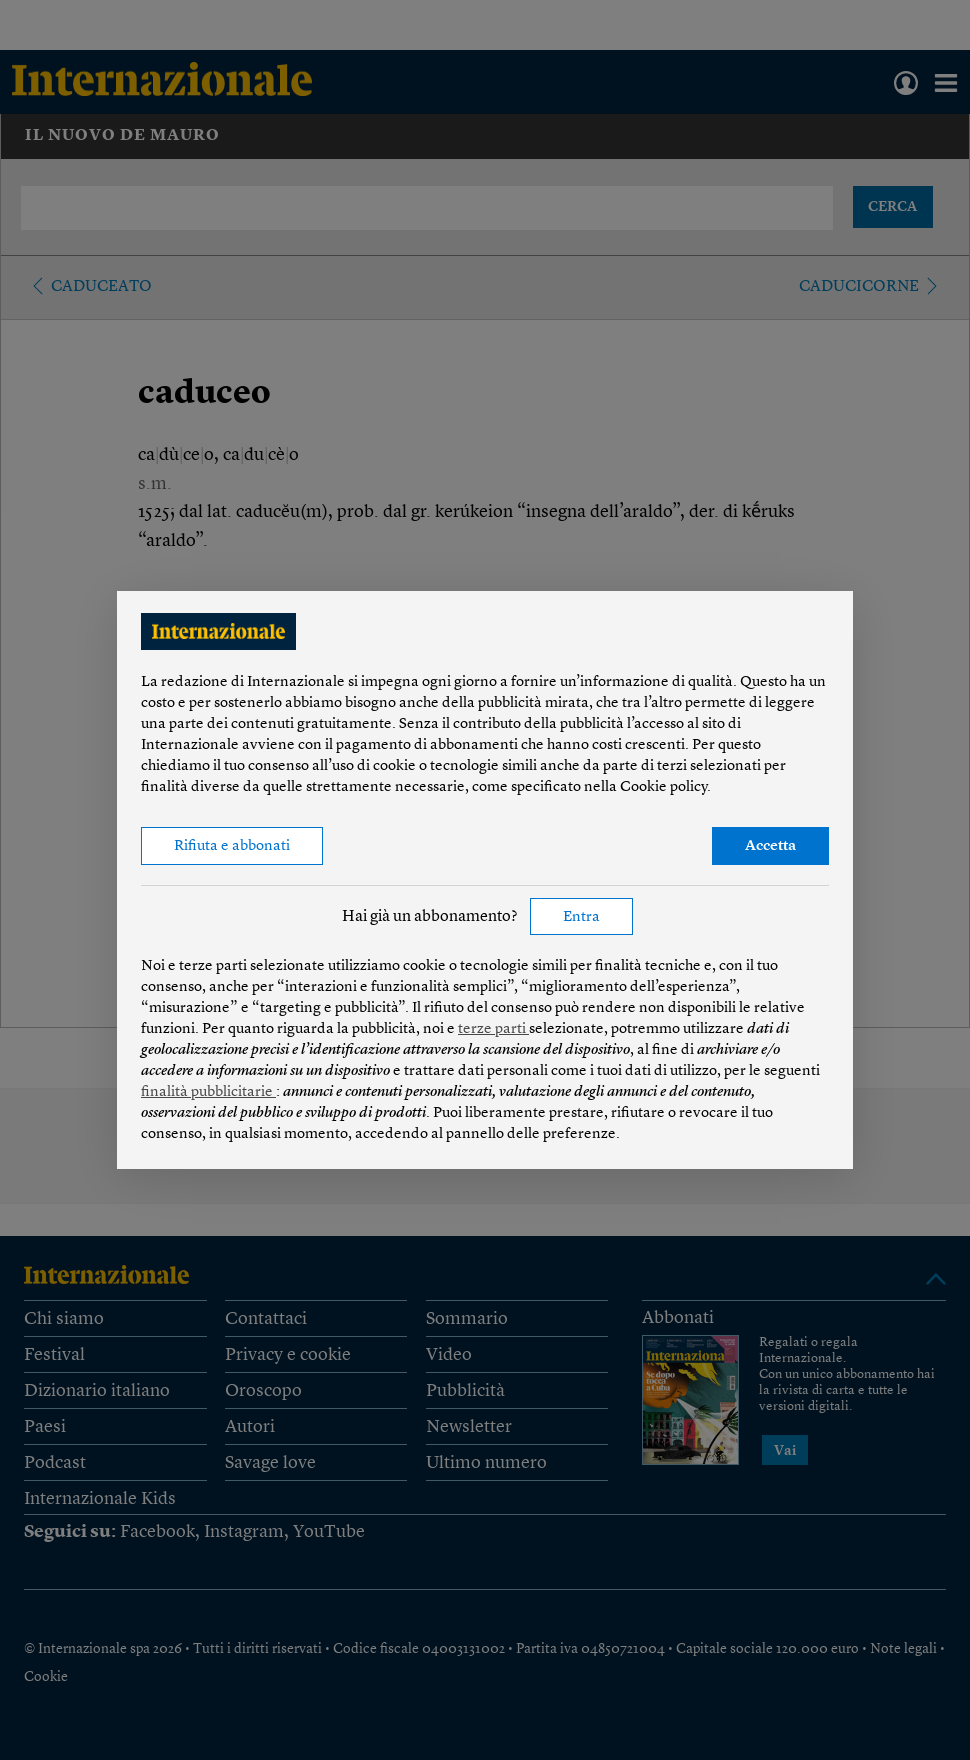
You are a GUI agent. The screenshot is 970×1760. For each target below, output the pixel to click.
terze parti (493, 1029)
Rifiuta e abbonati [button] (232, 846)
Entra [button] (581, 917)
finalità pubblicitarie (208, 1092)
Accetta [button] (770, 846)
